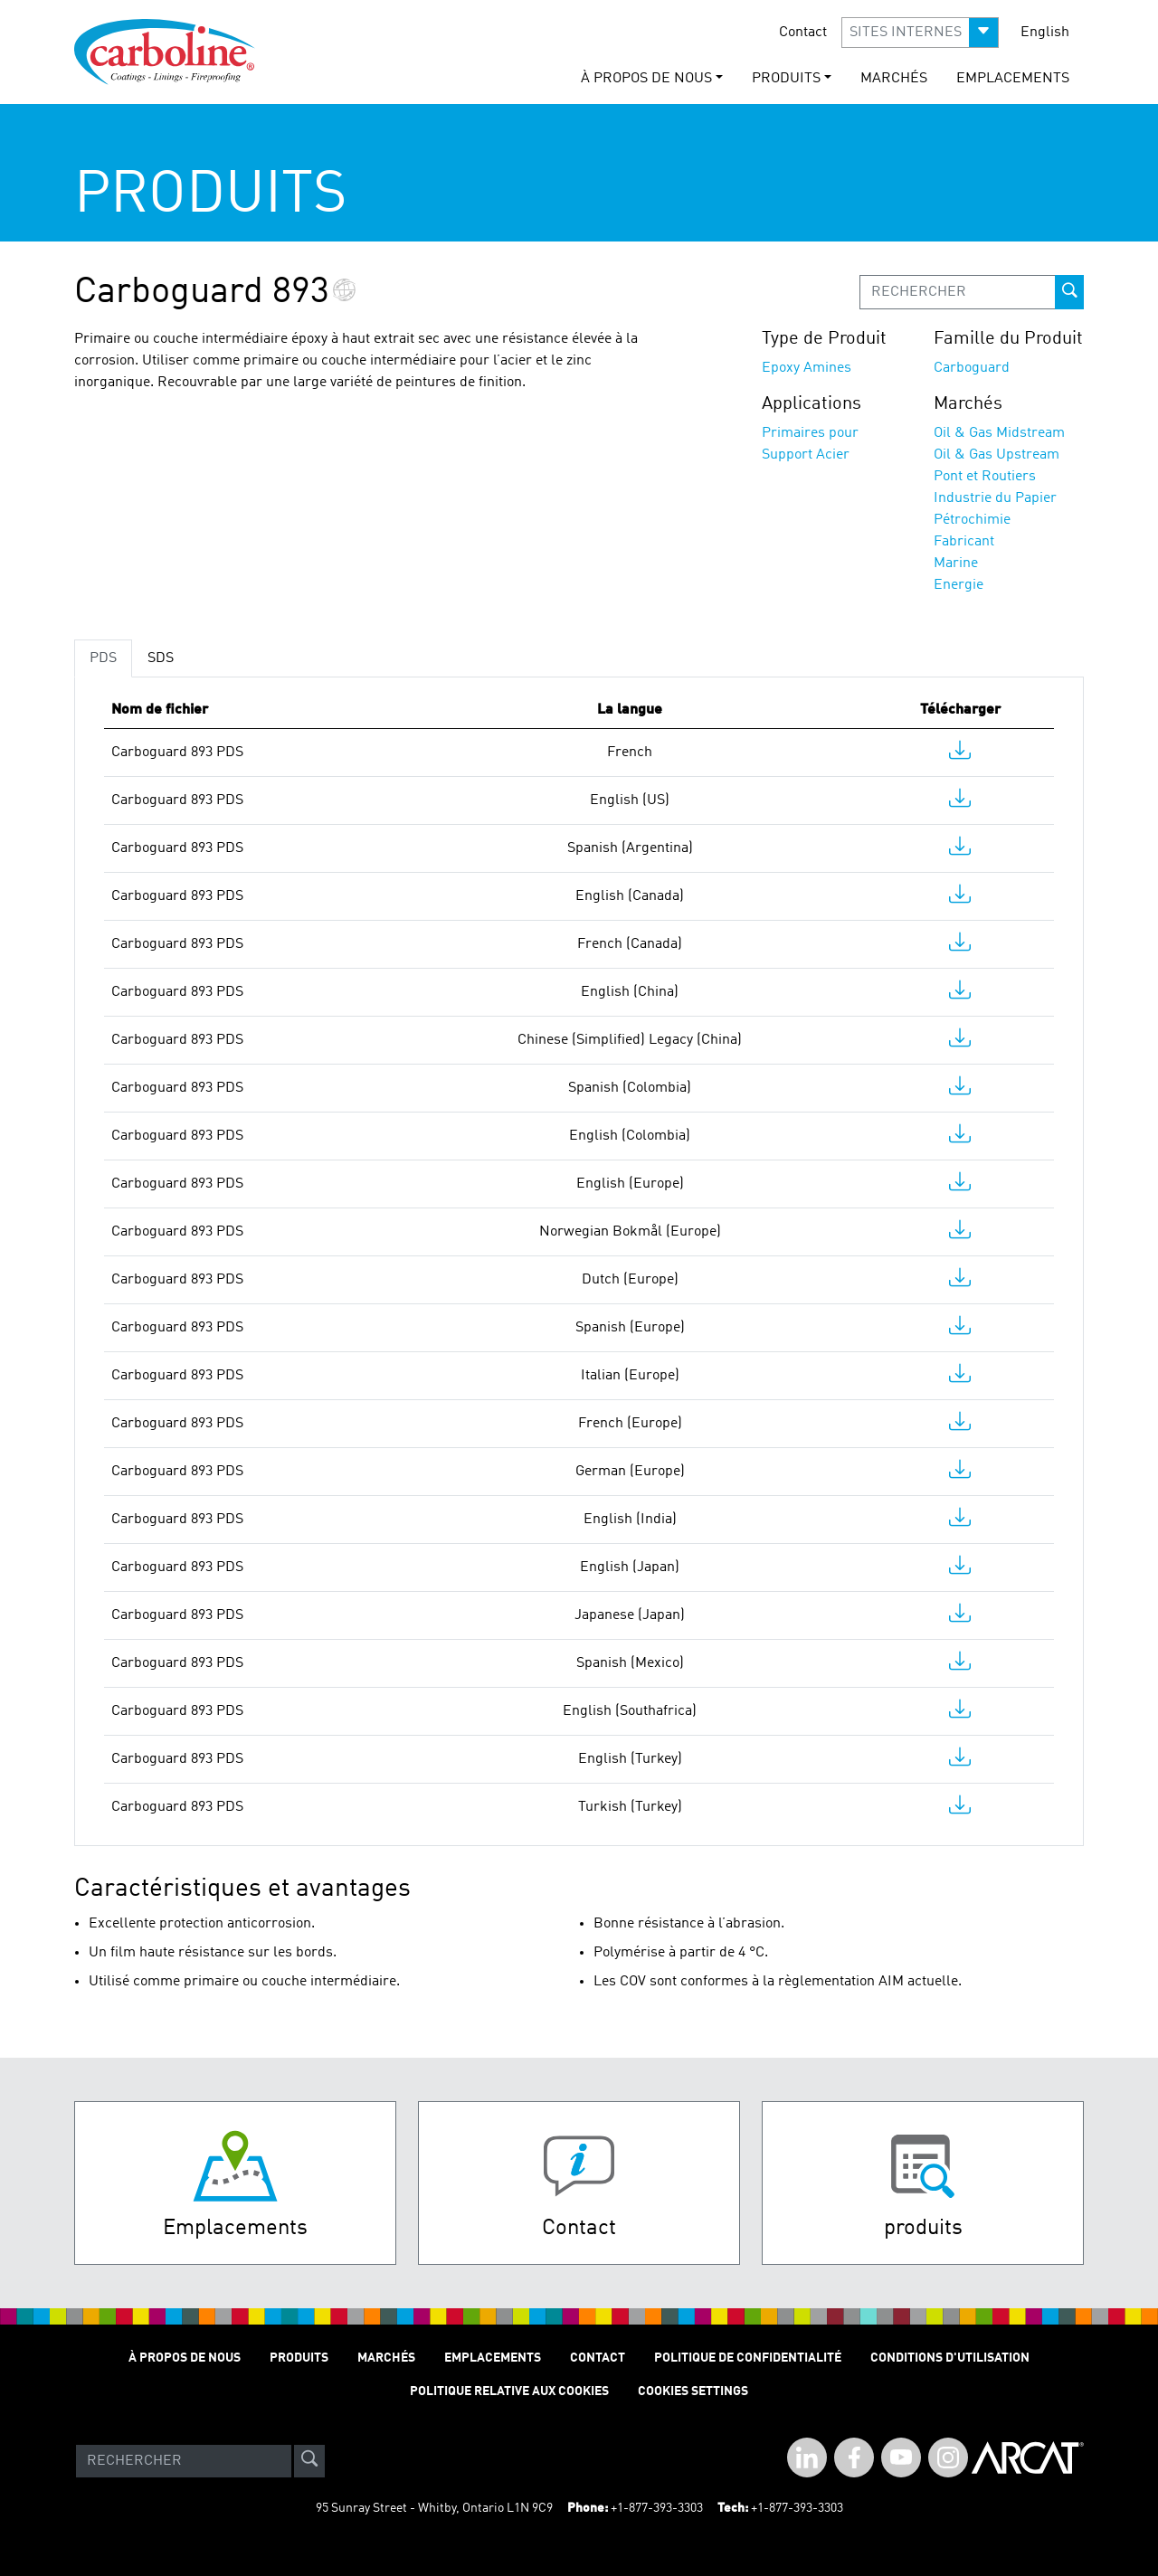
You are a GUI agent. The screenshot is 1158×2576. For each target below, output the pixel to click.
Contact (803, 32)
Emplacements (1012, 78)
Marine (956, 563)
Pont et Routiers (985, 476)
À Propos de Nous (184, 2358)
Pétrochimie (972, 520)
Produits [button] (786, 78)
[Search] (183, 2461)
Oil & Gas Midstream (999, 433)
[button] (920, 32)
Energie (958, 585)
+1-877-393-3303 (657, 2508)
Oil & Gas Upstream (996, 455)
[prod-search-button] (1069, 292)
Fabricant (964, 542)
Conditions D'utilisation (950, 2358)
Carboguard (972, 368)
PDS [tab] (103, 658)
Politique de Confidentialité (747, 2358)
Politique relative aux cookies (509, 2391)
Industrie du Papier (995, 498)
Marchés (893, 78)
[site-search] (309, 2461)
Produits (299, 2358)
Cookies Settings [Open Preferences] (693, 2391)
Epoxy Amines (806, 368)
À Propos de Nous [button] (646, 78)
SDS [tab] (160, 658)
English (1044, 32)
